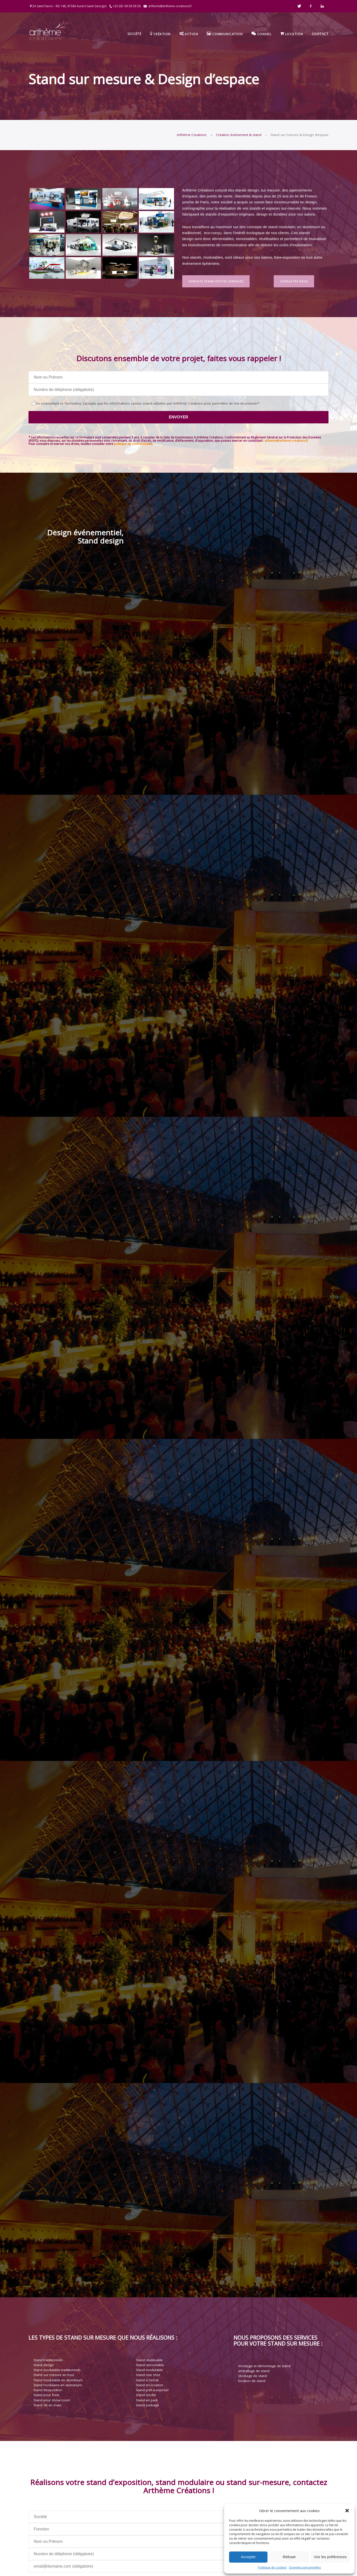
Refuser (289, 2557)
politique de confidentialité (133, 444)
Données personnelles (305, 2567)
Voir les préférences (330, 2557)
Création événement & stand (238, 135)
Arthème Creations (192, 135)
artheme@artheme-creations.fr (170, 6)
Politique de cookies (272, 2567)
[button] (347, 2510)
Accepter (248, 2557)
